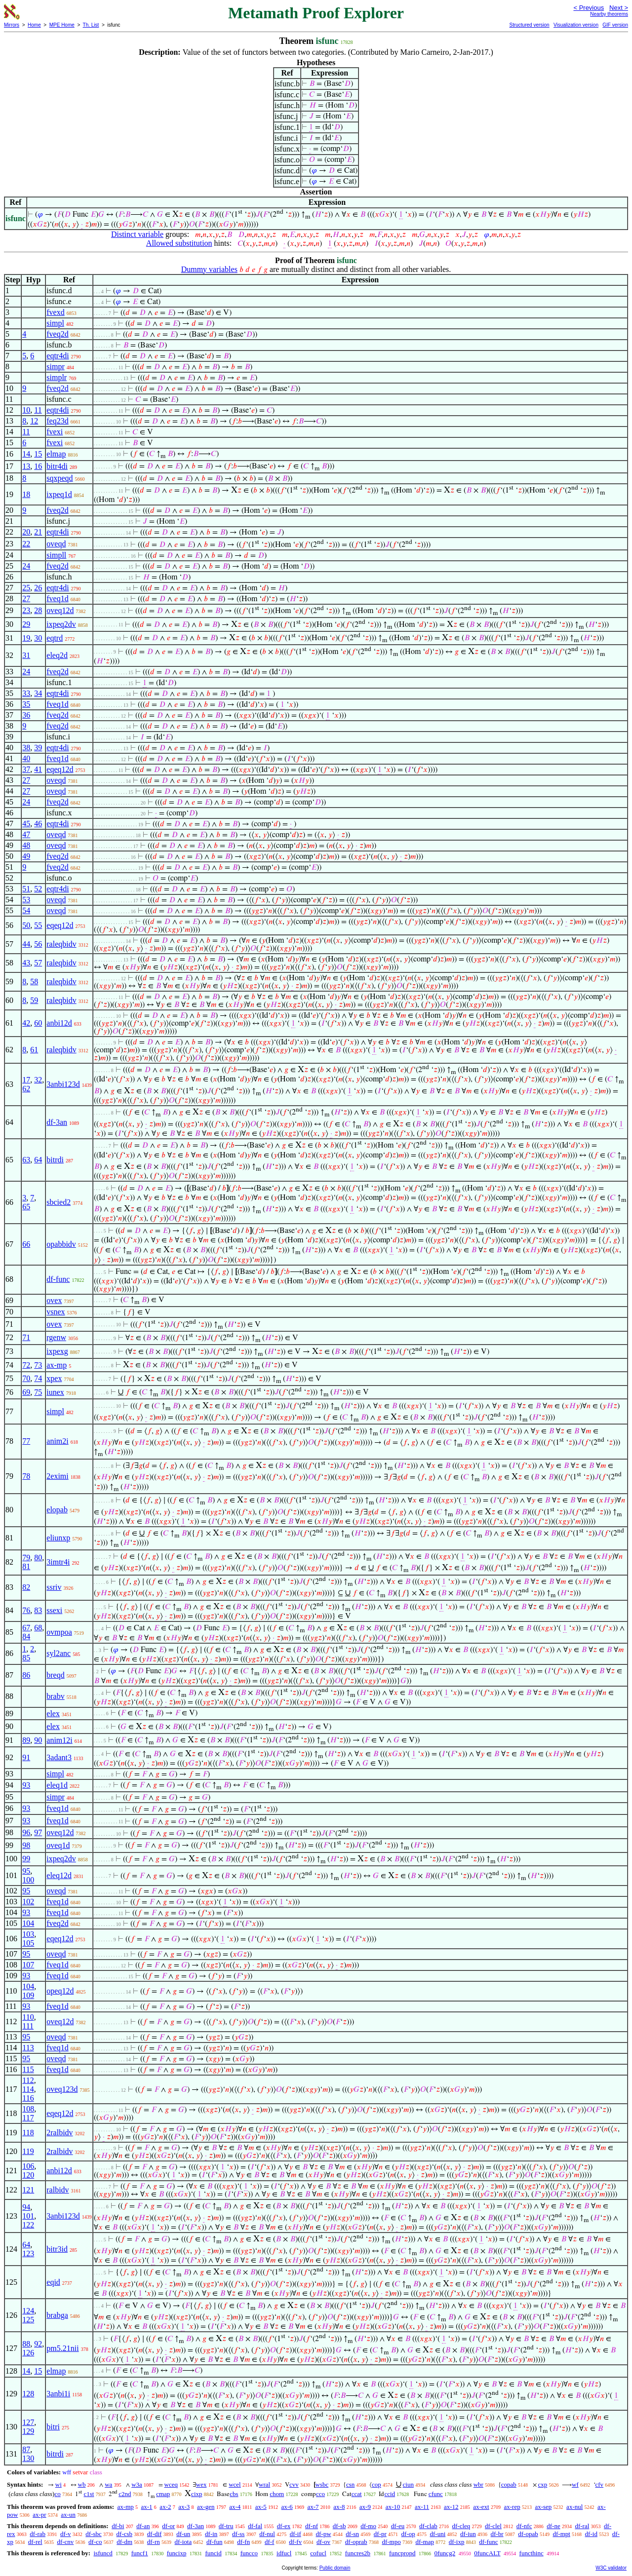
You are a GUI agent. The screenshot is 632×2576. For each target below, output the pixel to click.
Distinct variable (137, 234)
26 (38, 587)
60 (38, 1023)
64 (38, 1159)
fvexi (54, 431)
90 (38, 1740)
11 (37, 410)
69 (26, 1392)
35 (26, 704)
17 (26, 1080)
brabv (55, 1696)
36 (26, 715)
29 (26, 624)
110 (28, 2017)
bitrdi (55, 1159)
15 (38, 454)
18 (26, 494)
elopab (57, 1509)
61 (34, 1049)
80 (38, 1557)
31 (26, 655)
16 (38, 466)
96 (26, 1832)
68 (38, 1627)
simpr (55, 366)
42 (26, 1023)
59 (34, 1000)
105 (28, 1943)
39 (38, 747)
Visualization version (575, 25)
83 (38, 1610)
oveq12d (60, 610)
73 (38, 1365)
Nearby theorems (609, 14)
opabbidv (61, 1244)
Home (34, 25)
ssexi (54, 1610)
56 (38, 944)
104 (28, 1923)
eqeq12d (59, 769)
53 (26, 899)
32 (38, 1080)
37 (26, 769)
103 (28, 1934)
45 (26, 823)
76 (26, 1610)
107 (28, 1965)
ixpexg (57, 1351)
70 (26, 1378)
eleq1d (57, 1785)
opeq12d (60, 1991)
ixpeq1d (59, 494)
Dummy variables (209, 269)
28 (38, 610)
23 (26, 610)
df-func (58, 1279)
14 (26, 454)
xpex (54, 1378)
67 (26, 1627)
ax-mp (56, 1365)
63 (26, 1159)
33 (26, 693)
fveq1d (57, 598)
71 (26, 1337)
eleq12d (59, 1875)
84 (26, 1636)
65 (26, 1206)
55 (38, 925)
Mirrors (11, 25)
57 (38, 963)
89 (26, 1740)
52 (38, 888)
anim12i (59, 1740)
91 (26, 1757)
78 (26, 1476)
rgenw (56, 1337)
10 (26, 410)
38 (26, 747)
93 (26, 1785)
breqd (55, 1675)
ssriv (53, 1587)
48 (26, 845)
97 (38, 1832)
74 (38, 1378)
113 (28, 2047)
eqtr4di (57, 355)
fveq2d (57, 334)
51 (26, 888)
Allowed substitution (179, 243)
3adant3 (59, 1757)
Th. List (91, 25)
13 (26, 466)
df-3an (56, 1122)
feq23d (57, 421)
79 (26, 1557)
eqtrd (54, 638)
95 (26, 1871)
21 (38, 532)
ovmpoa (59, 1632)
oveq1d (58, 1845)
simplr (56, 377)
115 (28, 2069)
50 (26, 925)
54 (26, 910)
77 (26, 1441)
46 (38, 823)
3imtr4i (58, 1562)
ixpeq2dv (61, 624)
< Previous (588, 7)
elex (53, 1713)
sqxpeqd (59, 478)
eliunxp (58, 1538)
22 (26, 543)
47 (26, 834)
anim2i (57, 1441)
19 (26, 638)
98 (26, 1845)
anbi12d (59, 1023)
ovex (54, 1300)
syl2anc (58, 1653)
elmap (56, 454)
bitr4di (57, 466)
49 (26, 856)
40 (26, 758)
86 (26, 1675)
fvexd (55, 312)
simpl (55, 323)
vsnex (55, 1311)
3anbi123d (63, 1084)
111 (28, 2026)
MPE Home (62, 25)
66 (26, 1244)
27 (26, 598)
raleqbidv (61, 944)
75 (38, 1392)
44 (26, 944)
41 (38, 769)
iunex (55, 1392)
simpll (56, 555)
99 (26, 1858)
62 (26, 1088)
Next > (618, 7)
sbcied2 (58, 1202)
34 (38, 693)
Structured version (529, 25)
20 (26, 532)
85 (26, 1657)
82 (26, 1587)
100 (28, 1880)
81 (26, 1566)
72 (26, 1365)
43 (26, 963)
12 (34, 421)
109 (28, 1995)
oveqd (56, 543)
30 (38, 638)
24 (26, 566)
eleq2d (57, 655)
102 (28, 1901)
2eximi (57, 1476)
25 (26, 587)
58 (34, 981)
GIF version (615, 25)
